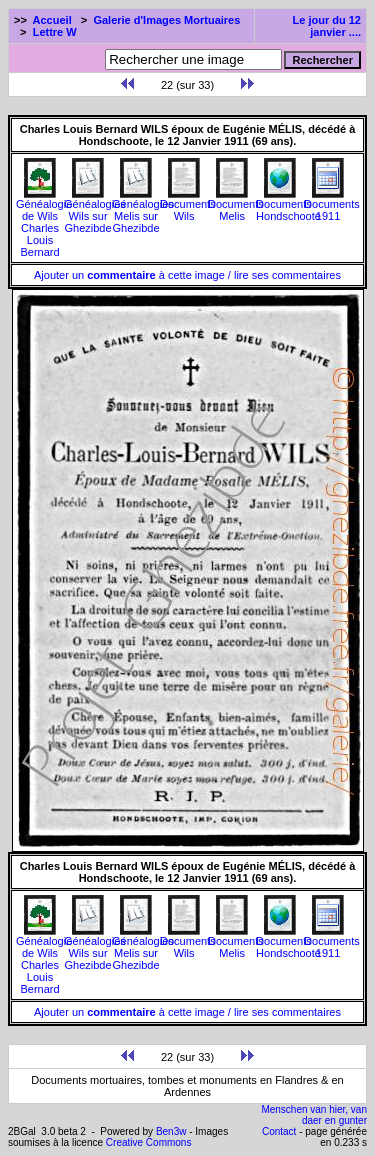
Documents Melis (236, 205)
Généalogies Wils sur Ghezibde (95, 211)
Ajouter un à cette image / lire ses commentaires (187, 275)
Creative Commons (149, 1142)
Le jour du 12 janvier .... (327, 26)
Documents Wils (188, 205)
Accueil (52, 20)
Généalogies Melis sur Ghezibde (143, 211)
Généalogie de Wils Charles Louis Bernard (44, 223)
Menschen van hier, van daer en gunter (314, 1115)
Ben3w (171, 1131)
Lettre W (55, 32)
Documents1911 (332, 205)
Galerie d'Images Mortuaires (166, 20)
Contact (279, 1131)
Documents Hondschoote (288, 205)
